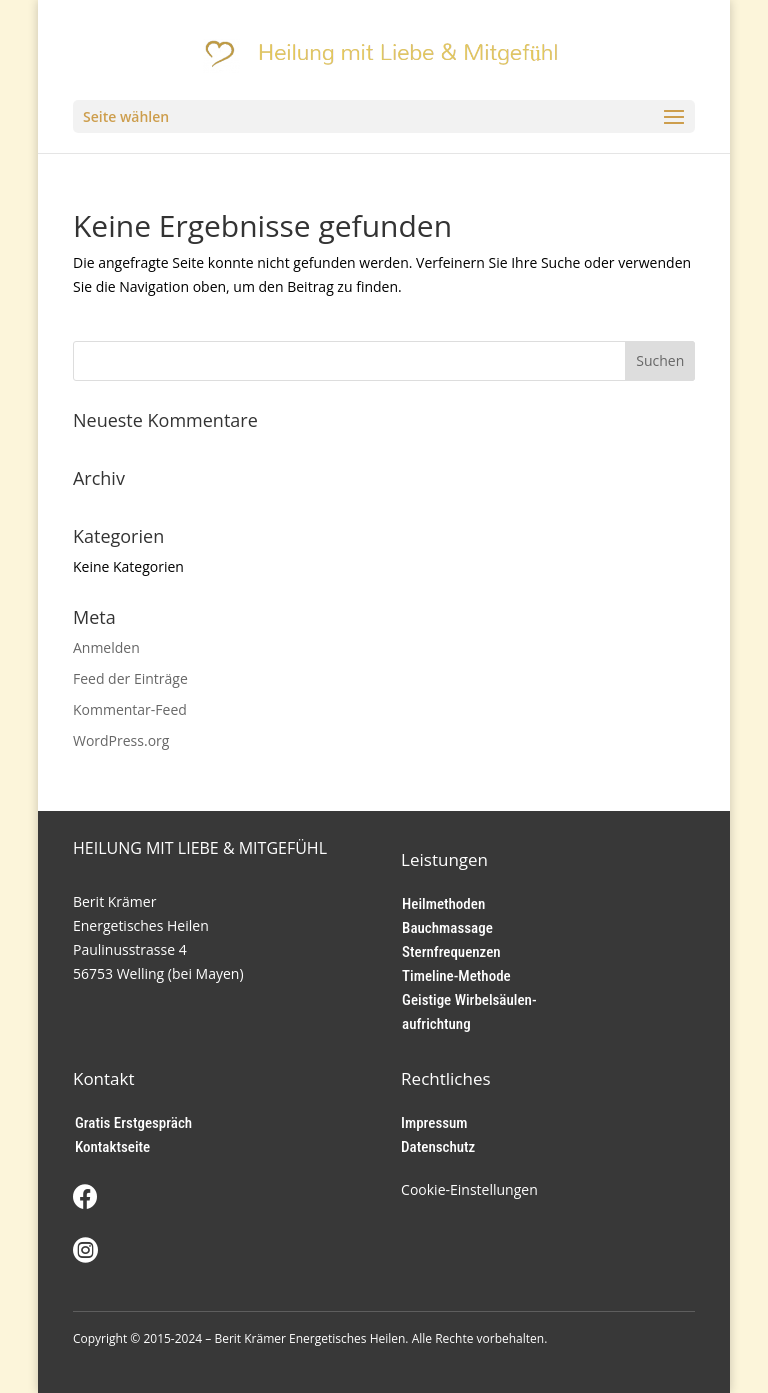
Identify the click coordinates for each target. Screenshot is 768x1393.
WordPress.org (121, 740)
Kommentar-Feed (130, 709)
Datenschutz (438, 1147)
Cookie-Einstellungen (469, 1189)
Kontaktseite (112, 1147)
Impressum (434, 1123)
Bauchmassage (447, 928)
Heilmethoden (443, 904)
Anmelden (106, 647)
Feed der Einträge (130, 678)
